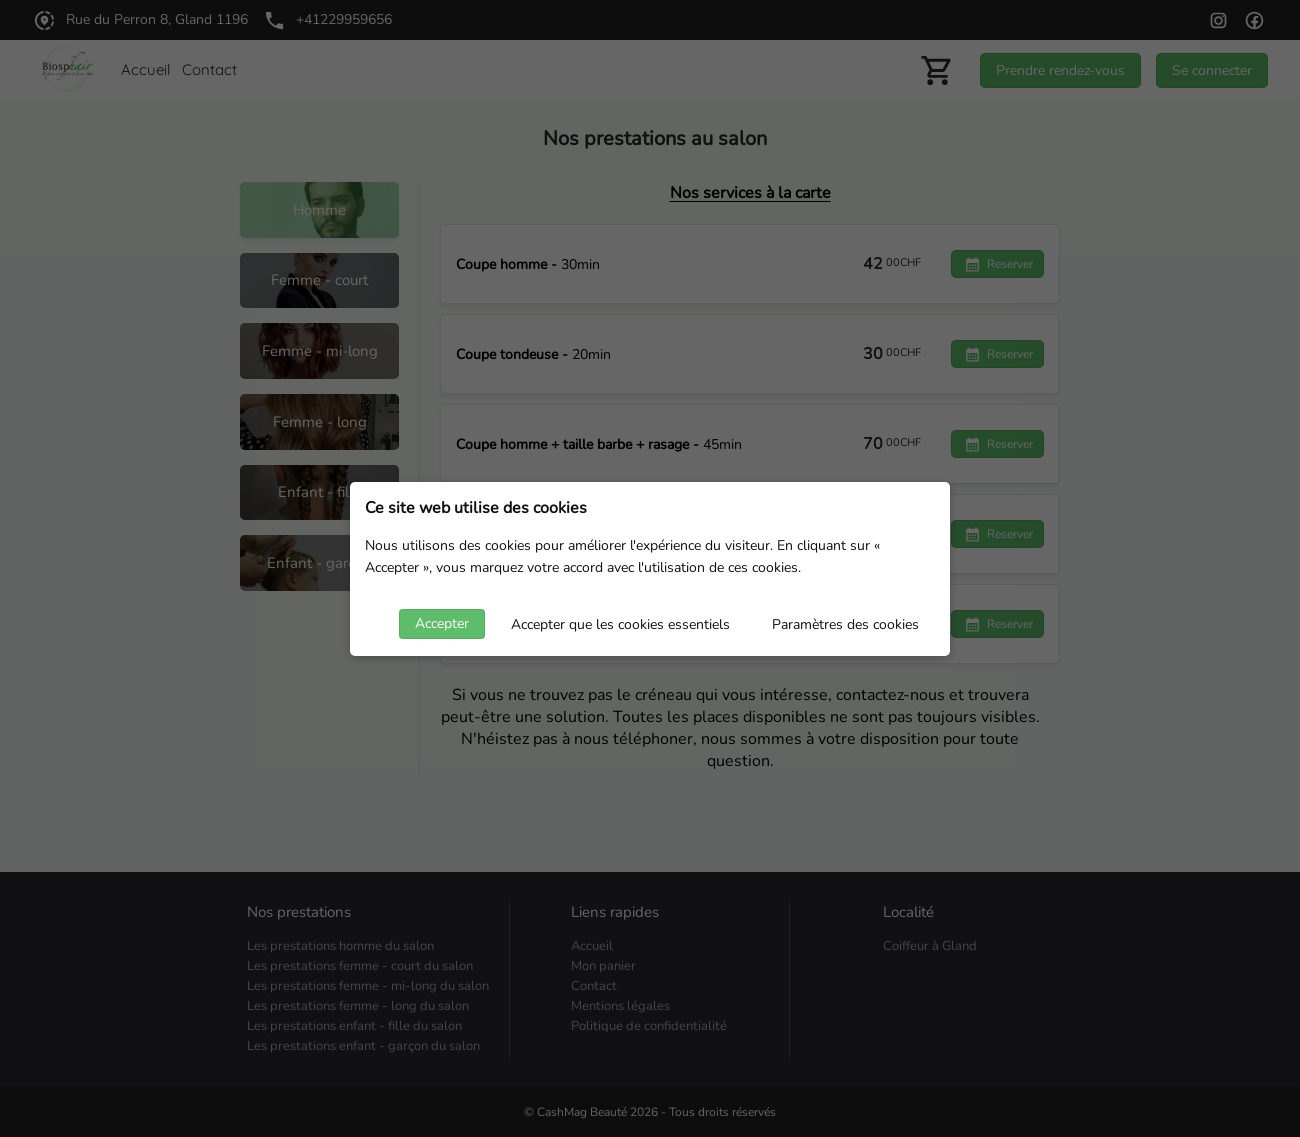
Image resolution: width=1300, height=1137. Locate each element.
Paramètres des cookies (845, 624)
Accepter (442, 623)
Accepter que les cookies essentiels (620, 624)
